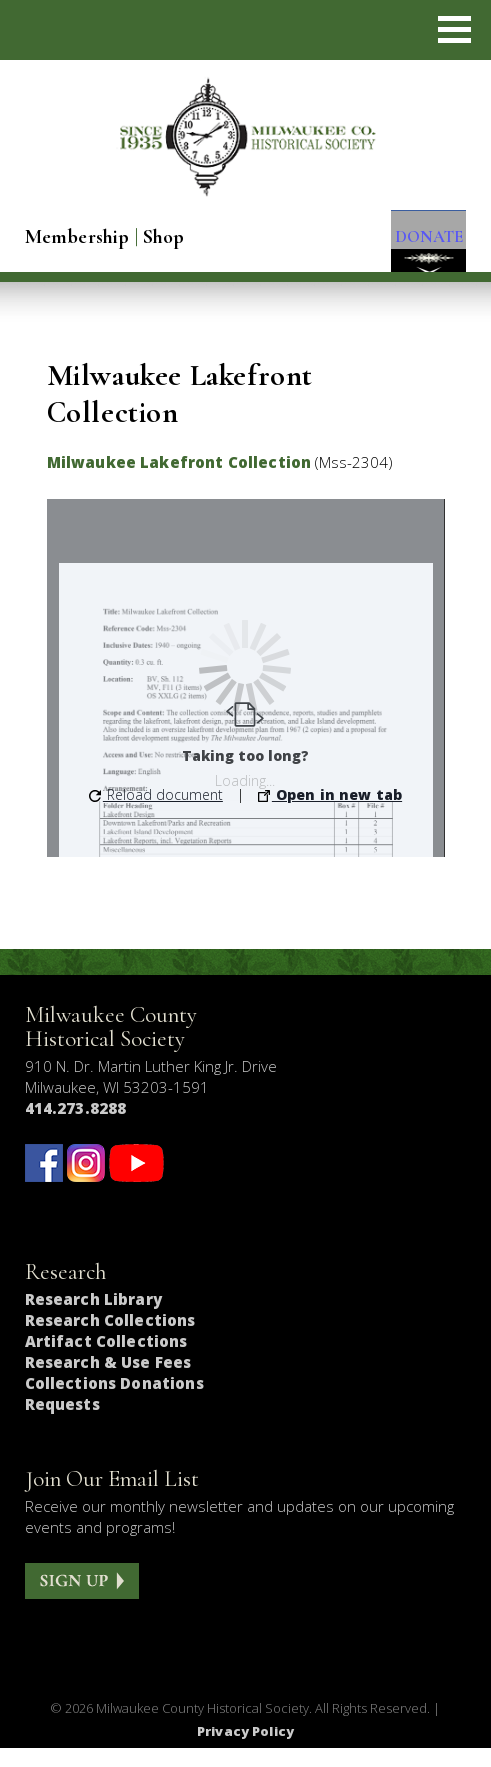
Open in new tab (330, 813)
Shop (164, 237)
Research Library (93, 1319)
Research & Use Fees (108, 1382)
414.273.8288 (76, 1127)
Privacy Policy (245, 1750)
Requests (62, 1424)
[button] (454, 29)
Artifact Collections (106, 1361)
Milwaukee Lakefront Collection (179, 481)
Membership (77, 237)
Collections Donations (114, 1403)
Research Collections (110, 1340)
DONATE (418, 240)
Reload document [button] (156, 813)
